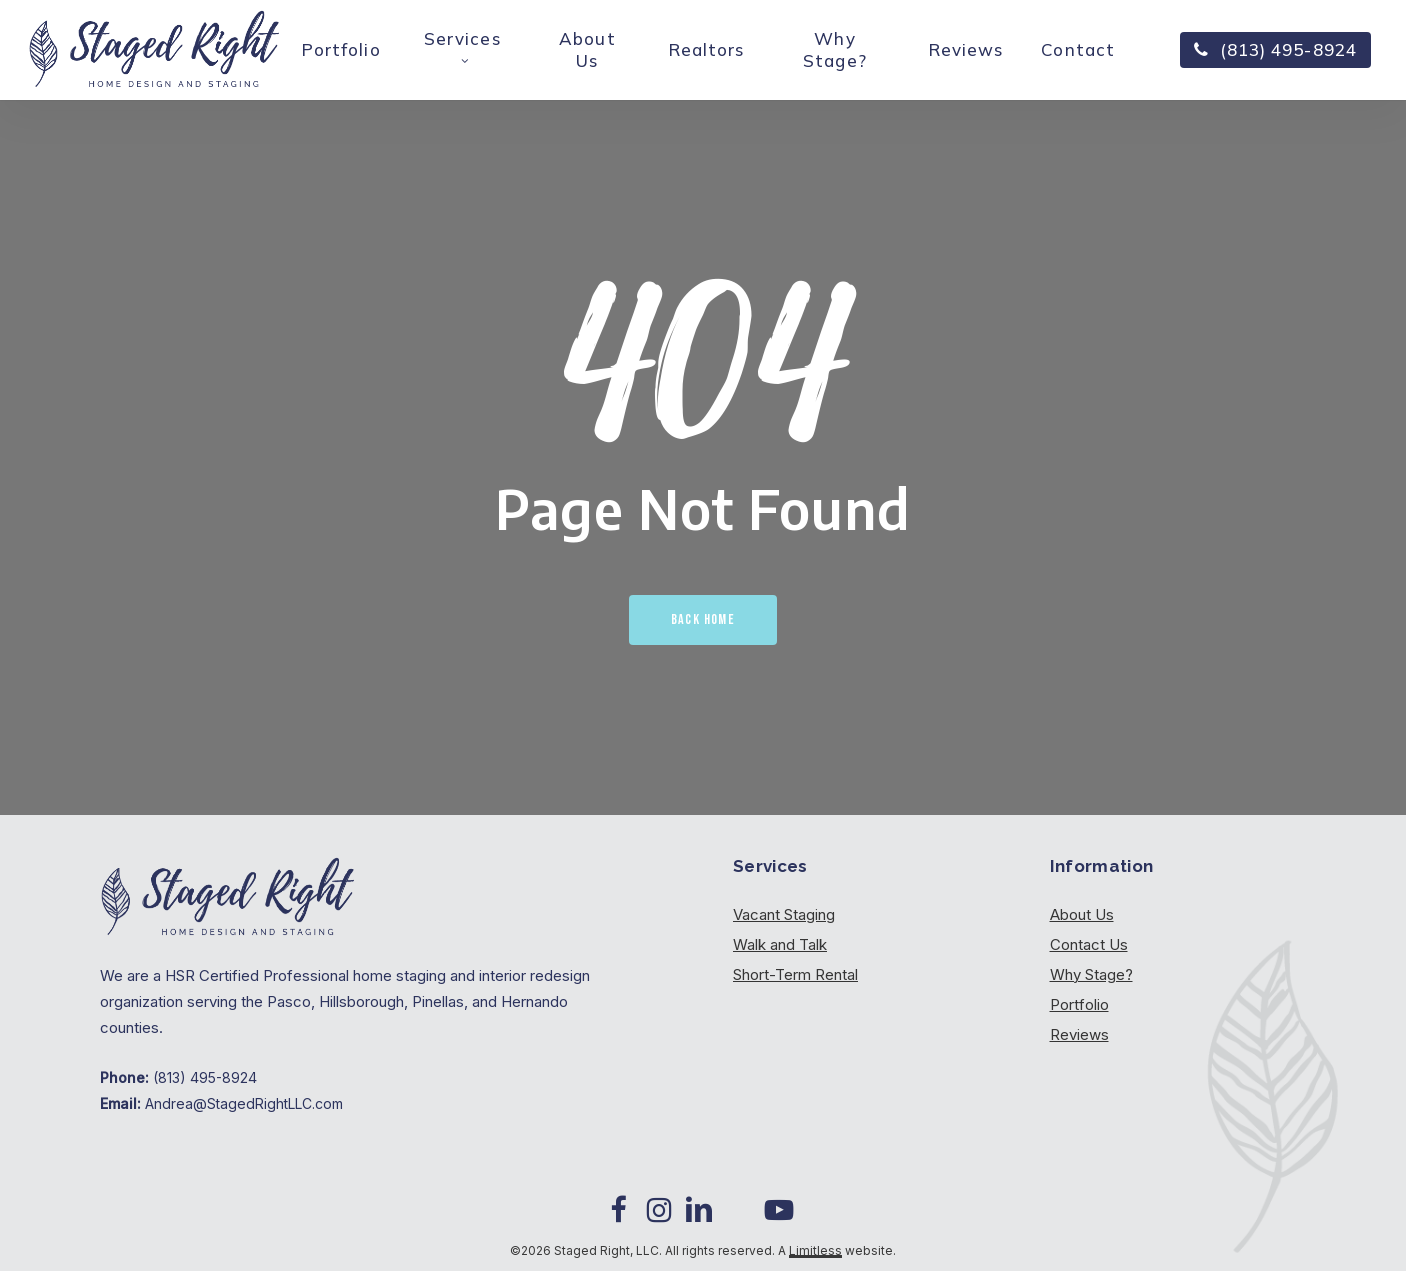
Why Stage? (1091, 974)
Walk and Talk (780, 944)
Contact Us (1089, 944)
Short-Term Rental (795, 974)
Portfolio (1079, 1004)
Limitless (815, 1250)
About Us (1082, 914)
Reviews (1079, 1034)
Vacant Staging (784, 914)
